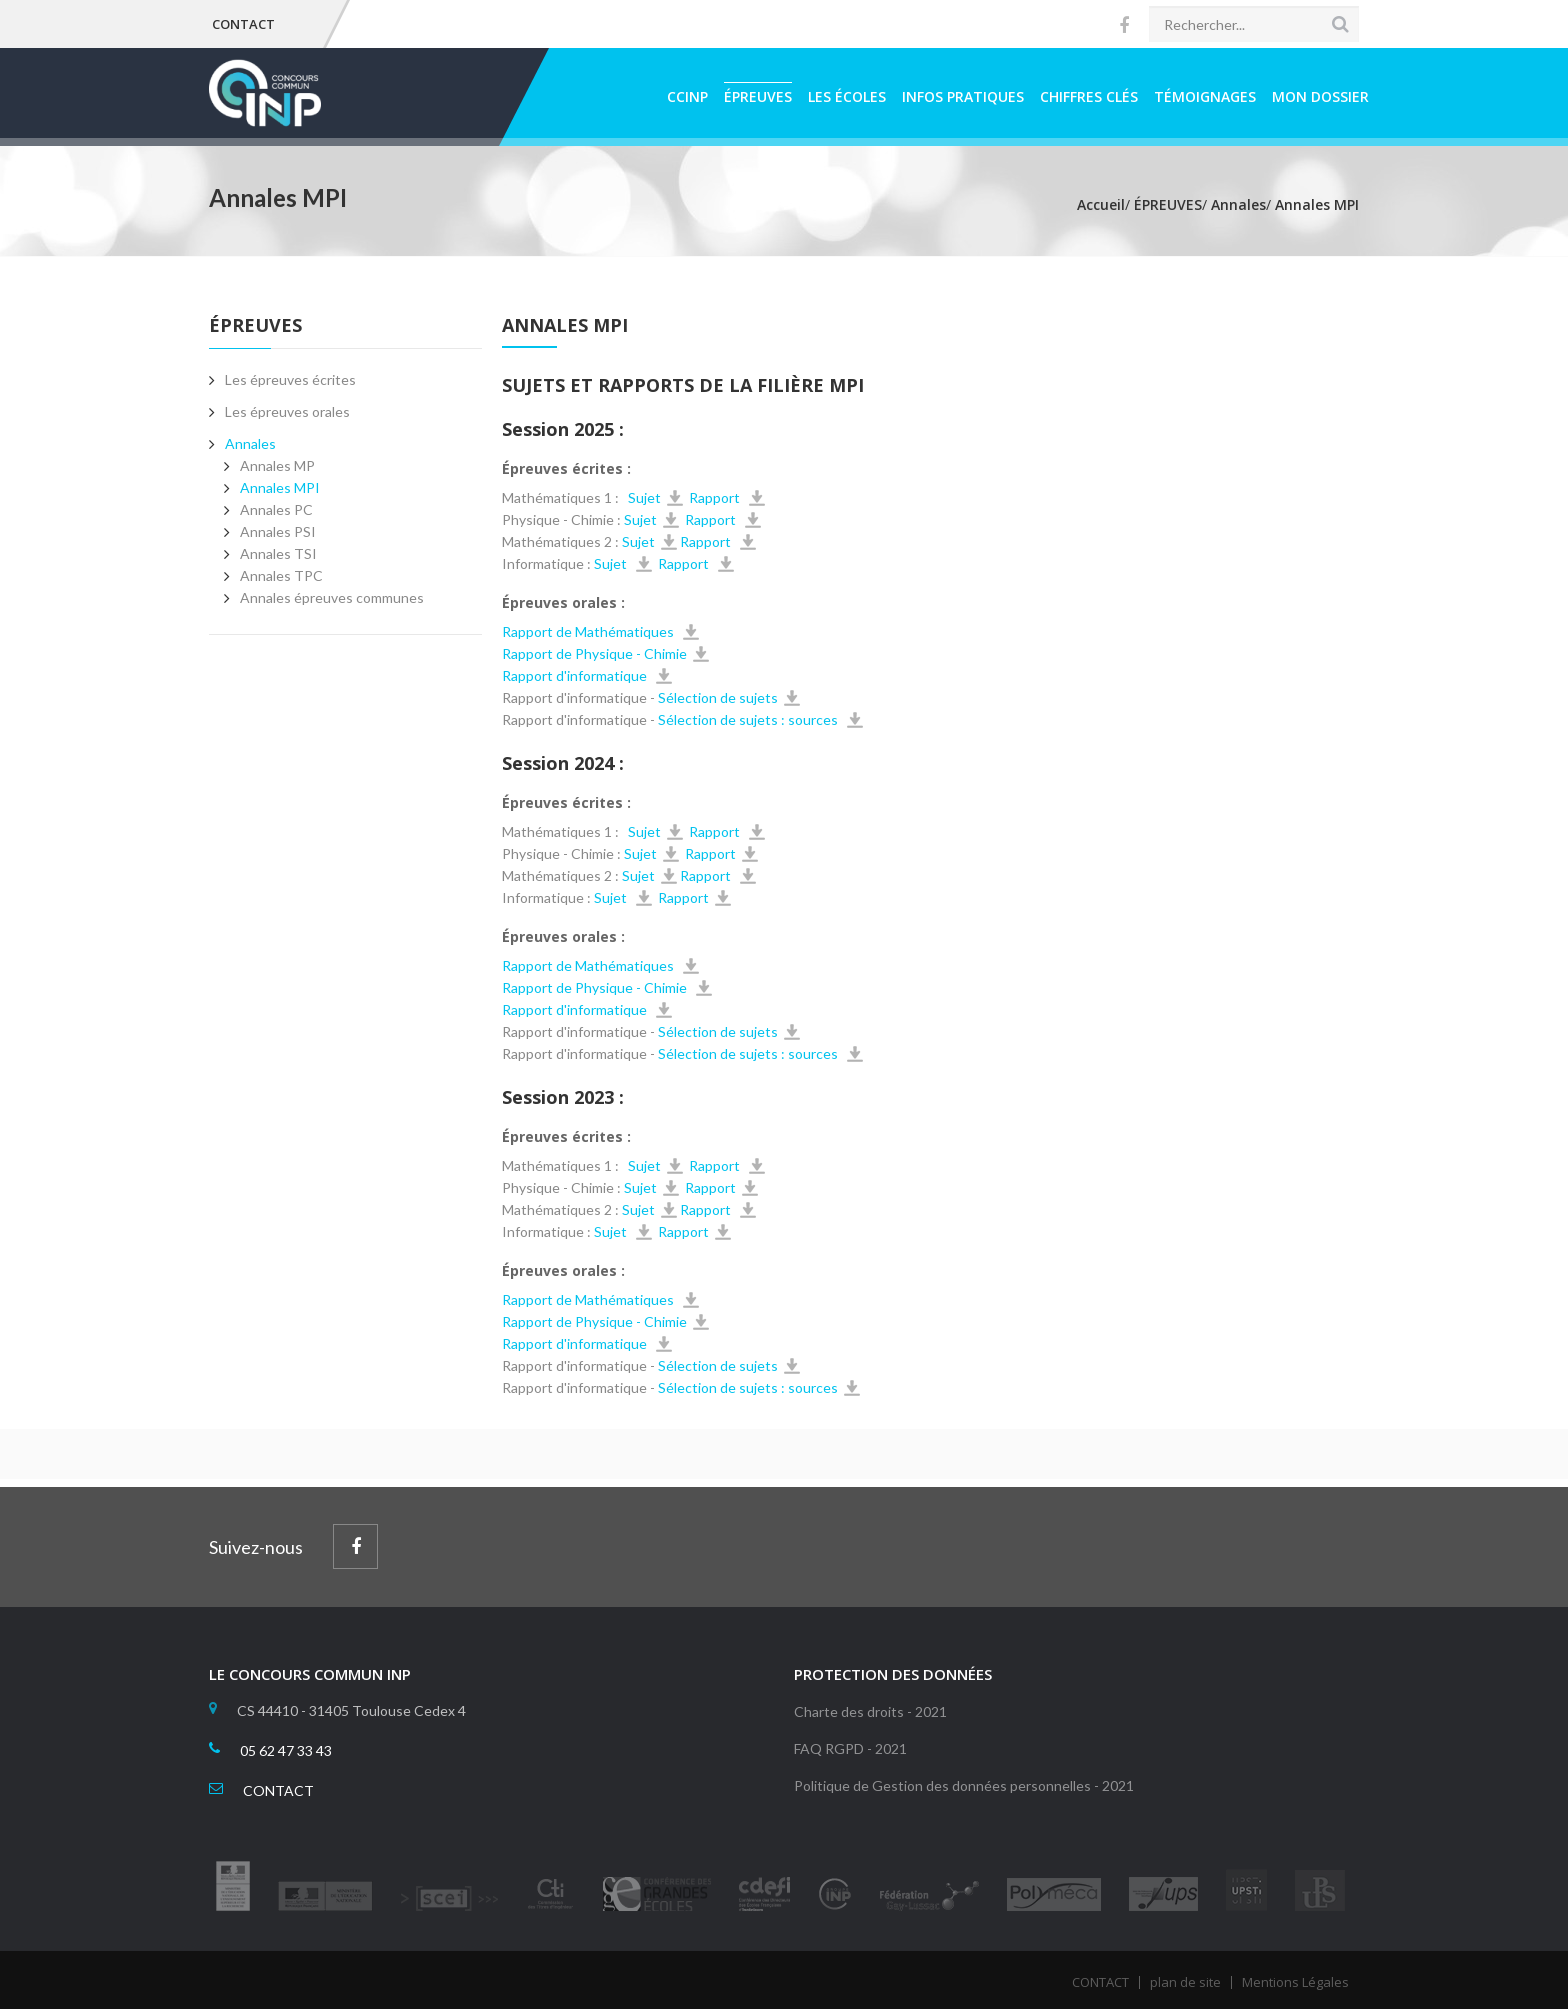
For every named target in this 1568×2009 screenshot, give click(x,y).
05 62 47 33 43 (286, 1750)
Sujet (643, 497)
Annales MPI (280, 487)
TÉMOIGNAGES (1205, 96)
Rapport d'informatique (576, 675)
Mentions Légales (1295, 1982)
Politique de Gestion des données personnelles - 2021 (964, 1785)
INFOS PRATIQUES (963, 96)
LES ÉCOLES (847, 96)
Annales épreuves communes (332, 597)
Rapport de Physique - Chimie (594, 653)
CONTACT (243, 24)
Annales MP (277, 465)
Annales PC (276, 509)
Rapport (716, 497)
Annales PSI (278, 531)
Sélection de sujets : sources (749, 719)
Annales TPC (281, 575)
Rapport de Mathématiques (589, 631)
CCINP (687, 96)
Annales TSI (278, 553)
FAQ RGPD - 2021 (850, 1748)
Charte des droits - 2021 (870, 1711)
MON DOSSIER (1320, 96)
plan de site (1185, 1982)
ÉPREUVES (758, 96)
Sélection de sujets (716, 697)
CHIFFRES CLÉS (1089, 96)
